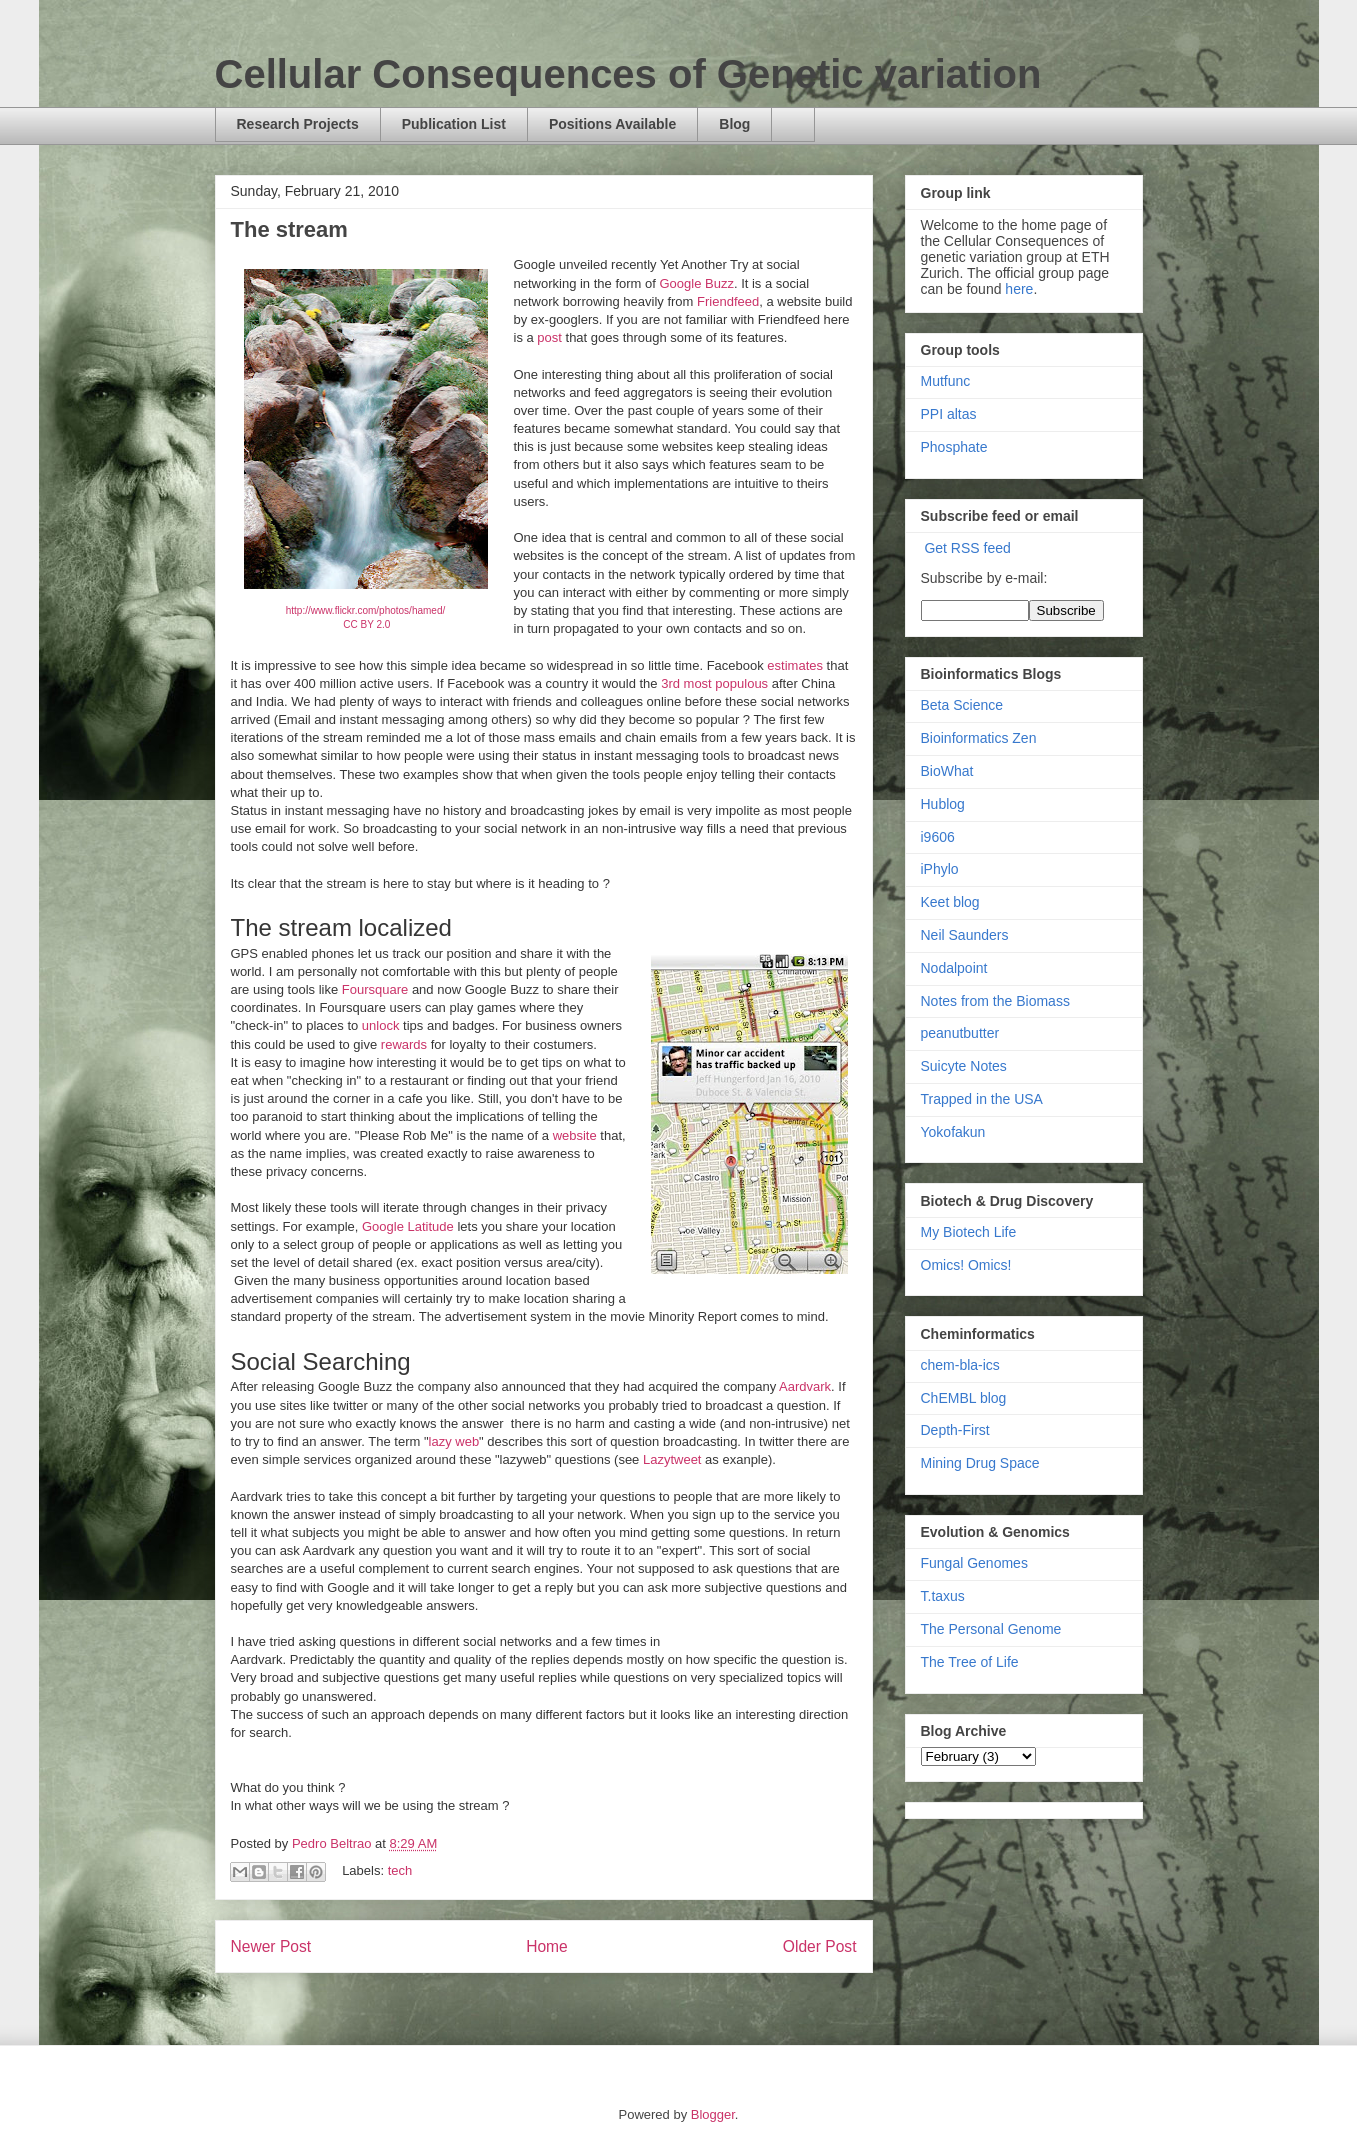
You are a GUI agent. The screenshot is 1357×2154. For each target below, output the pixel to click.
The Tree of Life (970, 1662)
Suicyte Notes (964, 1066)
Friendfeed (728, 301)
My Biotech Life (969, 1232)
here (1019, 289)
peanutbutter (960, 1033)
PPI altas (949, 414)
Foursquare (375, 989)
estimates (796, 665)
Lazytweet (674, 1459)
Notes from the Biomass (995, 1001)
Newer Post (271, 1946)
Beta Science (962, 705)
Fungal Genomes (974, 1563)
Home (547, 1946)
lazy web (454, 1441)
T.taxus (943, 1596)
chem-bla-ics (960, 1365)
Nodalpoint (954, 968)
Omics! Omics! (966, 1265)
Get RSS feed (967, 548)
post (551, 337)
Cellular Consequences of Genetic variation (628, 74)
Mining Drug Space (980, 1463)
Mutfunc (946, 381)
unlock (382, 1025)
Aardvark (805, 1386)
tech (400, 1870)
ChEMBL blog (964, 1398)
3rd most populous (714, 683)
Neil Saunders (965, 935)
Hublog (943, 804)
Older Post (820, 1946)
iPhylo (940, 869)
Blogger (713, 2114)
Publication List (454, 124)
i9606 (938, 837)
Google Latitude (408, 1226)
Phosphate (954, 447)
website (575, 1135)
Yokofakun (953, 1132)
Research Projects (298, 124)
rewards (406, 1044)
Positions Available (612, 124)
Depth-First (955, 1430)
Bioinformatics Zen (979, 738)
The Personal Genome (991, 1629)
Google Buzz (696, 283)
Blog (734, 124)
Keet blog (950, 902)
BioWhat (947, 771)
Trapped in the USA (982, 1099)
